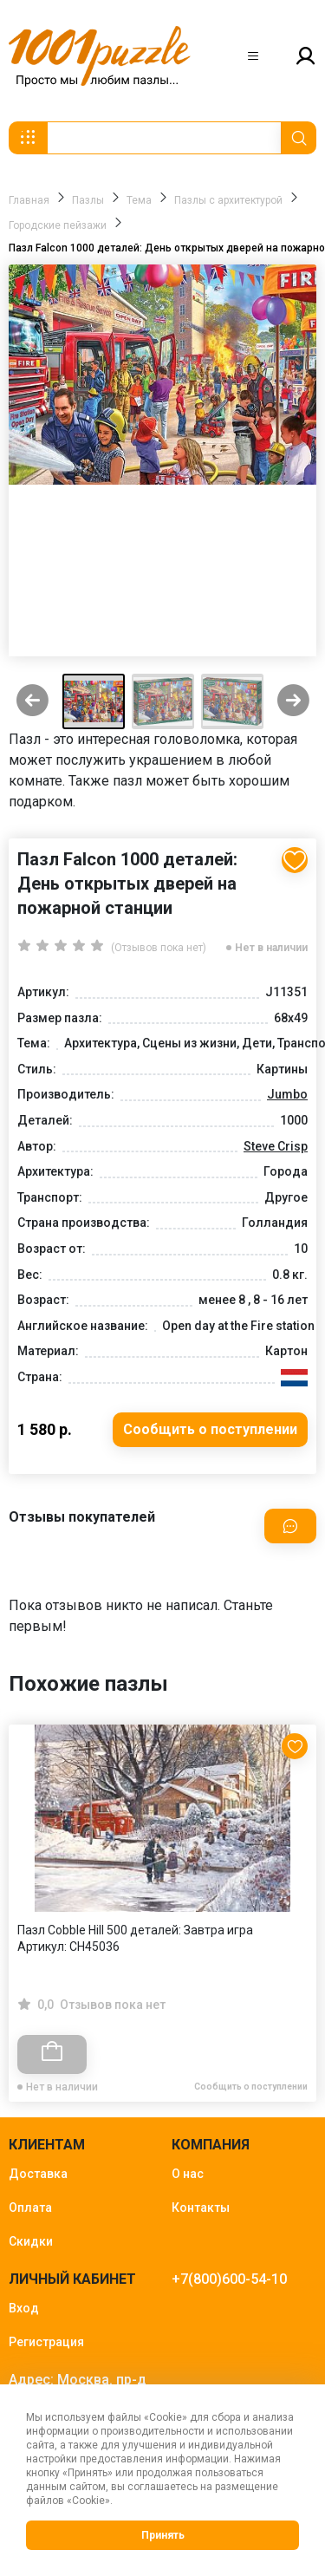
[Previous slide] (32, 702)
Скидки (31, 2241)
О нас (188, 2174)
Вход (24, 2308)
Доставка (38, 2174)
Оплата (30, 2207)
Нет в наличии (271, 948)
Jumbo (287, 1094)
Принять (163, 2535)
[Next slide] (293, 702)
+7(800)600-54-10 (229, 2279)
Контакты (201, 2207)
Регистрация (46, 2342)
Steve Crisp (276, 1146)
